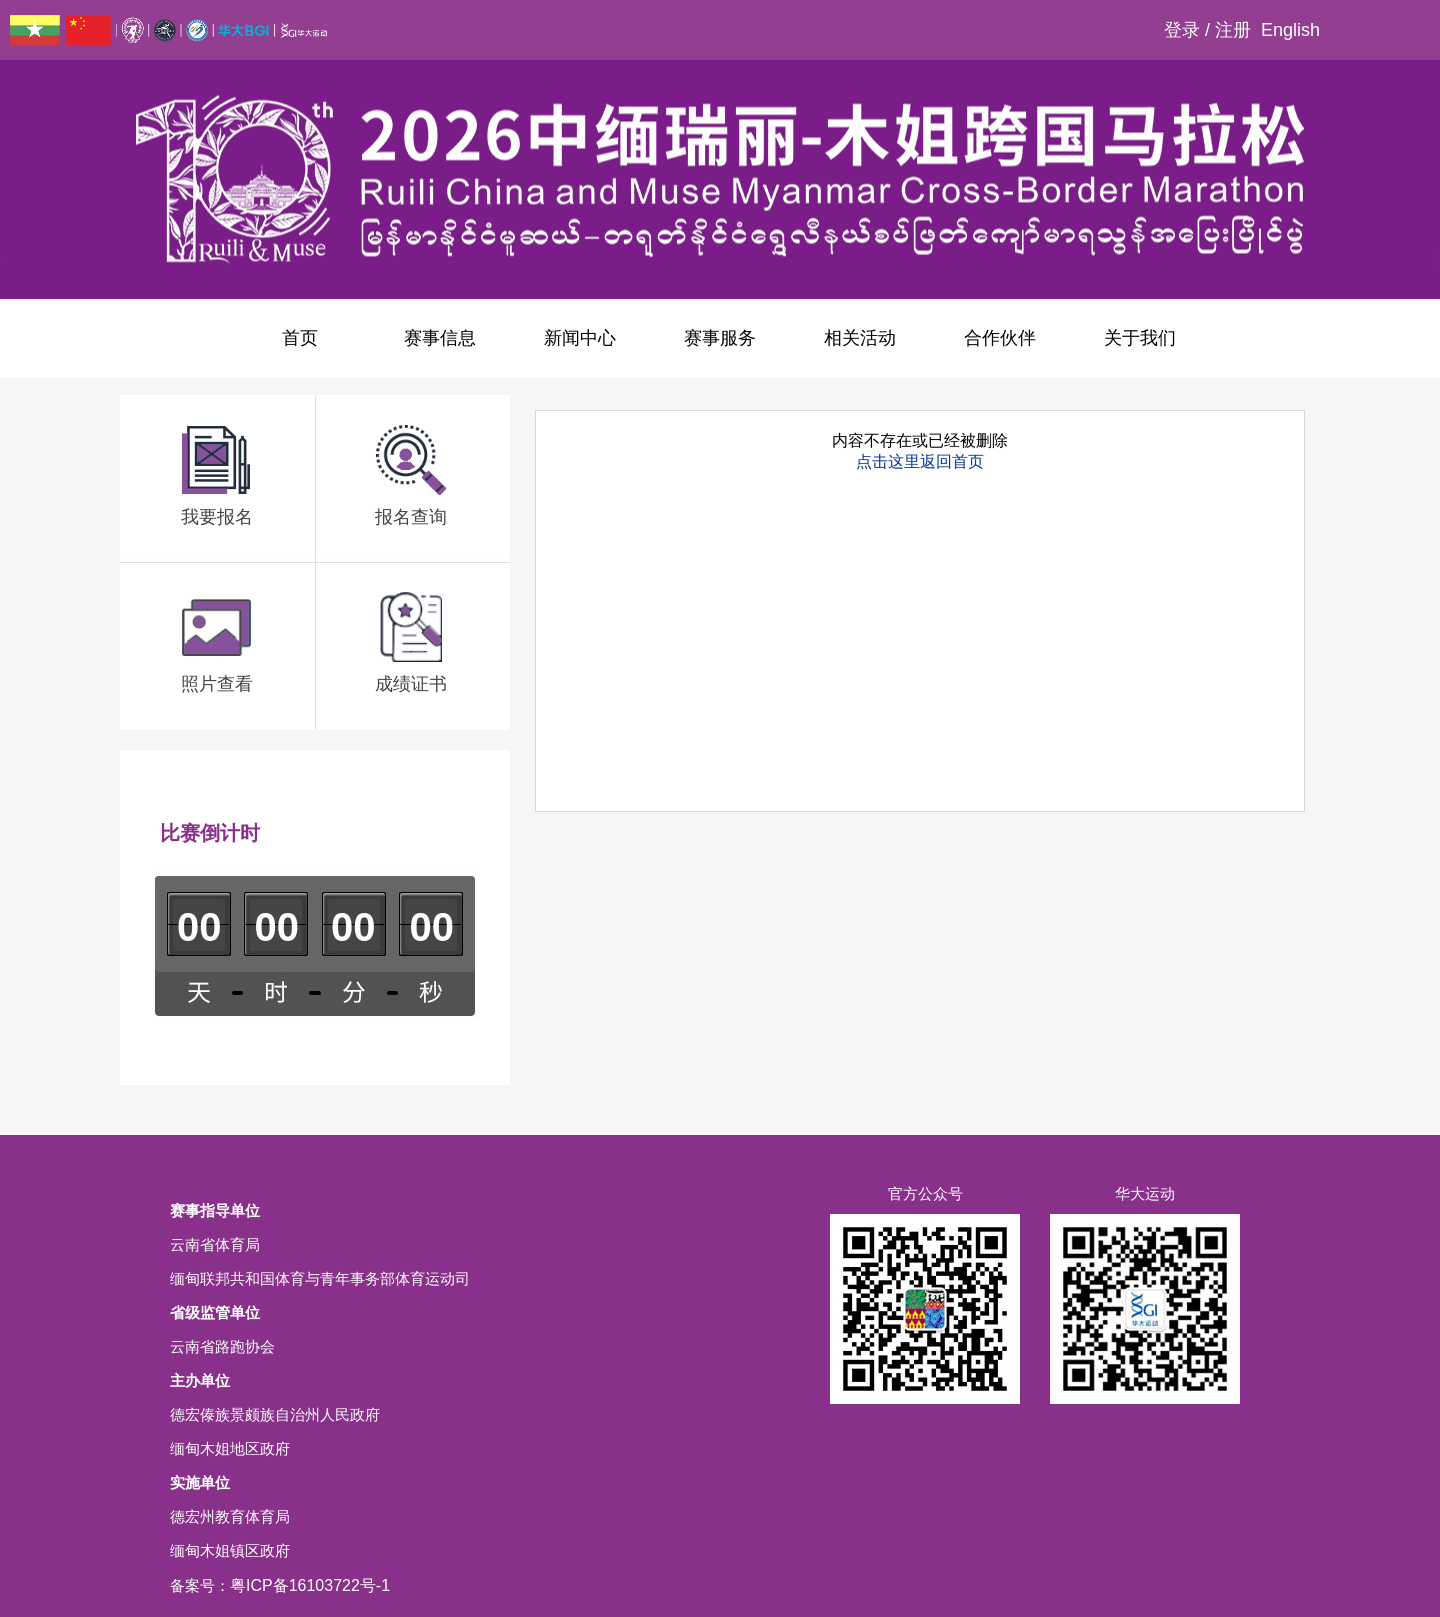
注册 (1233, 30)
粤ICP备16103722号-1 (310, 1585)
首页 (300, 338)
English (1290, 30)
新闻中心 (580, 338)
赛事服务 (720, 338)
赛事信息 (440, 338)
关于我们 (1140, 338)
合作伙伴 (1000, 338)
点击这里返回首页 (920, 461)
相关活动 (860, 338)
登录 (1182, 30)
